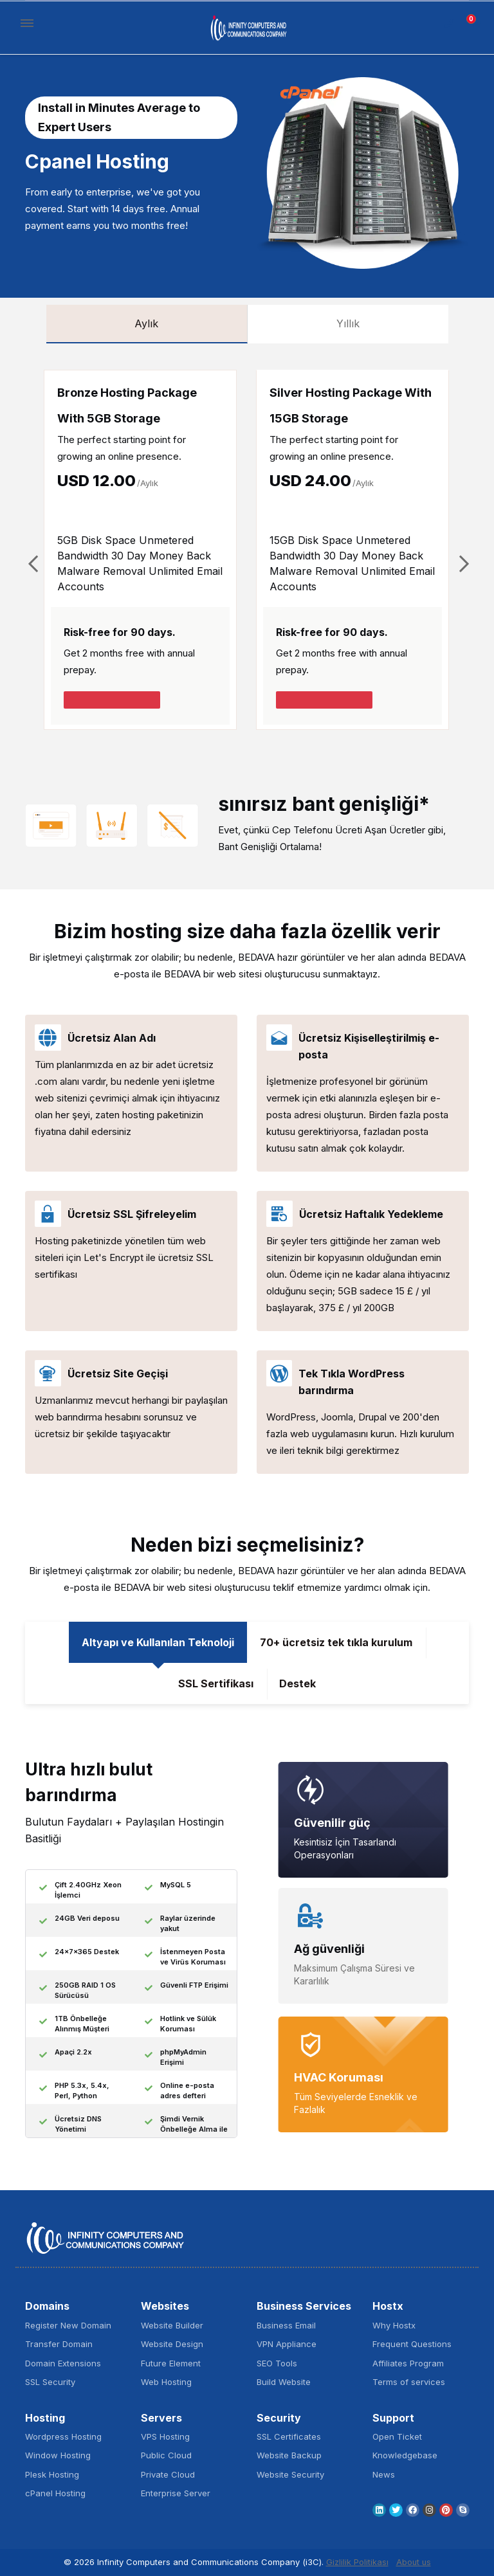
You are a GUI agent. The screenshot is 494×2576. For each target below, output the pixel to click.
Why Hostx (394, 2325)
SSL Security (50, 2382)
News (383, 2474)
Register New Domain (68, 2325)
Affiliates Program (408, 2363)
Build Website (284, 2382)
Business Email (286, 2325)
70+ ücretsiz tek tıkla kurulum (336, 1642)
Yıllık (348, 323)
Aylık (146, 323)
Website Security (290, 2474)
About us (414, 2562)
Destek (297, 1683)
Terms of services (408, 2382)
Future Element (171, 2363)
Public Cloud (166, 2455)
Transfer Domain (59, 2344)
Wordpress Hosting (63, 2436)
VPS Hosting (165, 2436)
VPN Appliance (286, 2344)
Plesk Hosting (52, 2474)
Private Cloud (168, 2474)
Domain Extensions (63, 2363)
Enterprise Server (175, 2493)
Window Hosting (58, 2455)
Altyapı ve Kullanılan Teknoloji (158, 1642)
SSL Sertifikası (215, 1683)
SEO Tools (277, 2363)
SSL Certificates (289, 2436)
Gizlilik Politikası (356, 2562)
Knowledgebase (404, 2455)
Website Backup (289, 2455)
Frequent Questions (412, 2344)
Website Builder (172, 2325)
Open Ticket (397, 2436)
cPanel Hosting (55, 2493)
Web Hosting (166, 2382)
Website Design (172, 2344)
